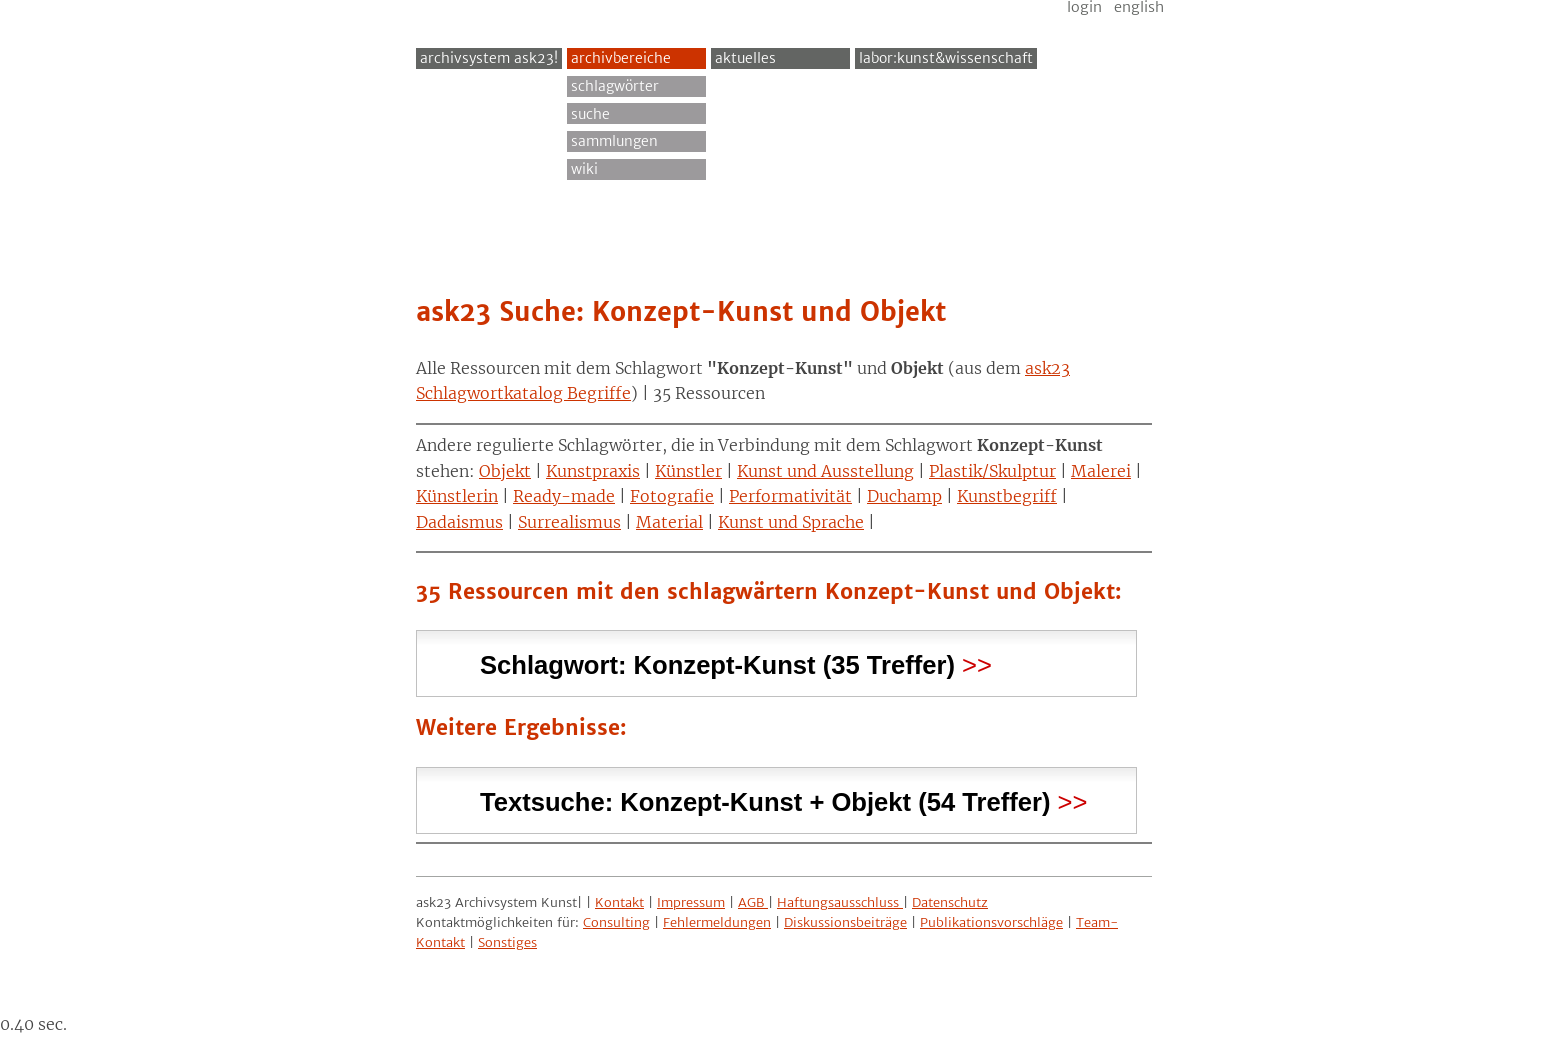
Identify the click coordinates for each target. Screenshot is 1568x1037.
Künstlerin (457, 496)
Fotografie (672, 496)
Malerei (1101, 471)
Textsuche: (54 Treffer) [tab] (765, 799)
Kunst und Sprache (791, 522)
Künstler (688, 471)
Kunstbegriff (1007, 496)
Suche (590, 114)
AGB (753, 902)
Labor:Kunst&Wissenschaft (946, 58)
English (1139, 7)
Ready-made (564, 496)
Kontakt (619, 902)
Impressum (691, 902)
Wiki (584, 169)
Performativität (790, 496)
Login (1084, 7)
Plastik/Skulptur (992, 471)
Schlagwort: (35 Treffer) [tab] (717, 662)
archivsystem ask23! (489, 58)
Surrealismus (569, 522)
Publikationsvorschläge (991, 922)
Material (669, 522)
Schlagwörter (615, 86)
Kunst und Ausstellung (825, 471)
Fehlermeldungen (717, 922)
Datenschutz (950, 902)
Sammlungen (614, 141)
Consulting (616, 922)
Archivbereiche (621, 58)
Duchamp (904, 496)
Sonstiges (507, 942)
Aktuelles (745, 58)
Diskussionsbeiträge (845, 922)
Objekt (505, 471)
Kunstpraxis (593, 471)
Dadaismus (459, 522)
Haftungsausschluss (840, 902)
